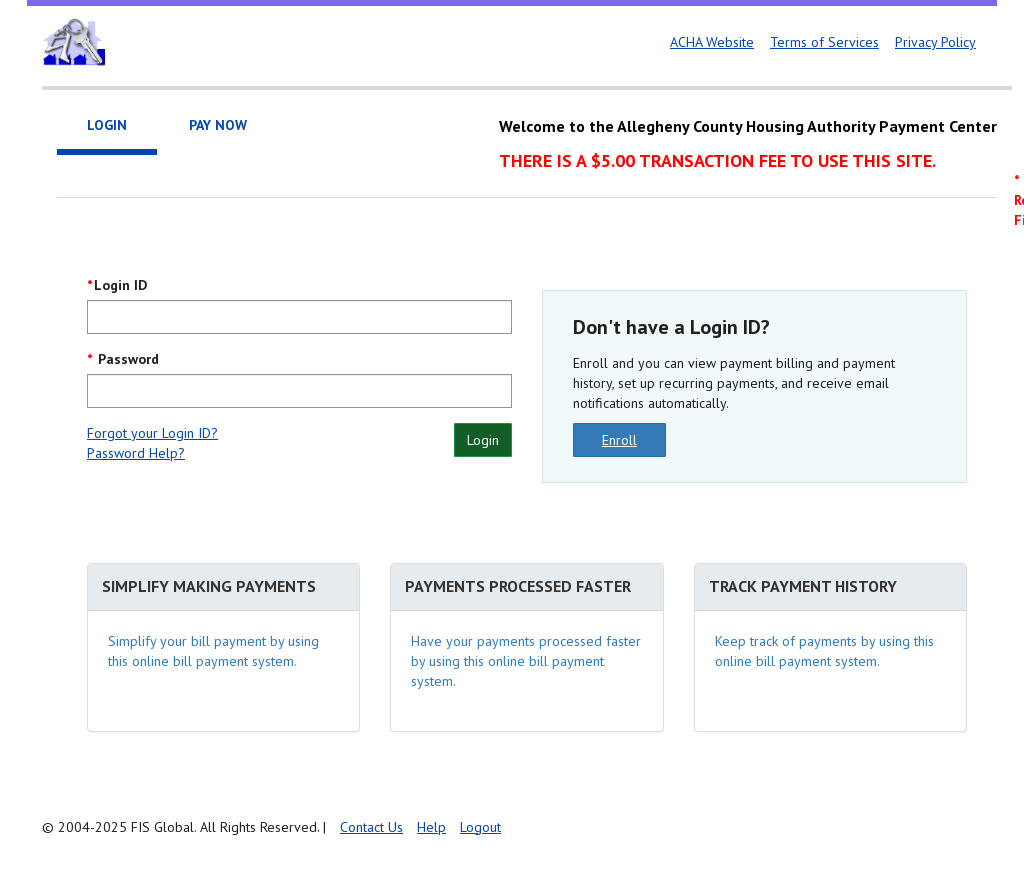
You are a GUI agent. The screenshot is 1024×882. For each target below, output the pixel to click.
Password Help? (136, 453)
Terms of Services (824, 42)
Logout (480, 827)
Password (126, 359)
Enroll (619, 440)
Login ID (120, 285)
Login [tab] (107, 125)
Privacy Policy (935, 42)
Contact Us (371, 827)
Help (431, 827)
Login (483, 440)
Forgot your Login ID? (152, 433)
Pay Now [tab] (218, 125)
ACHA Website (712, 42)
